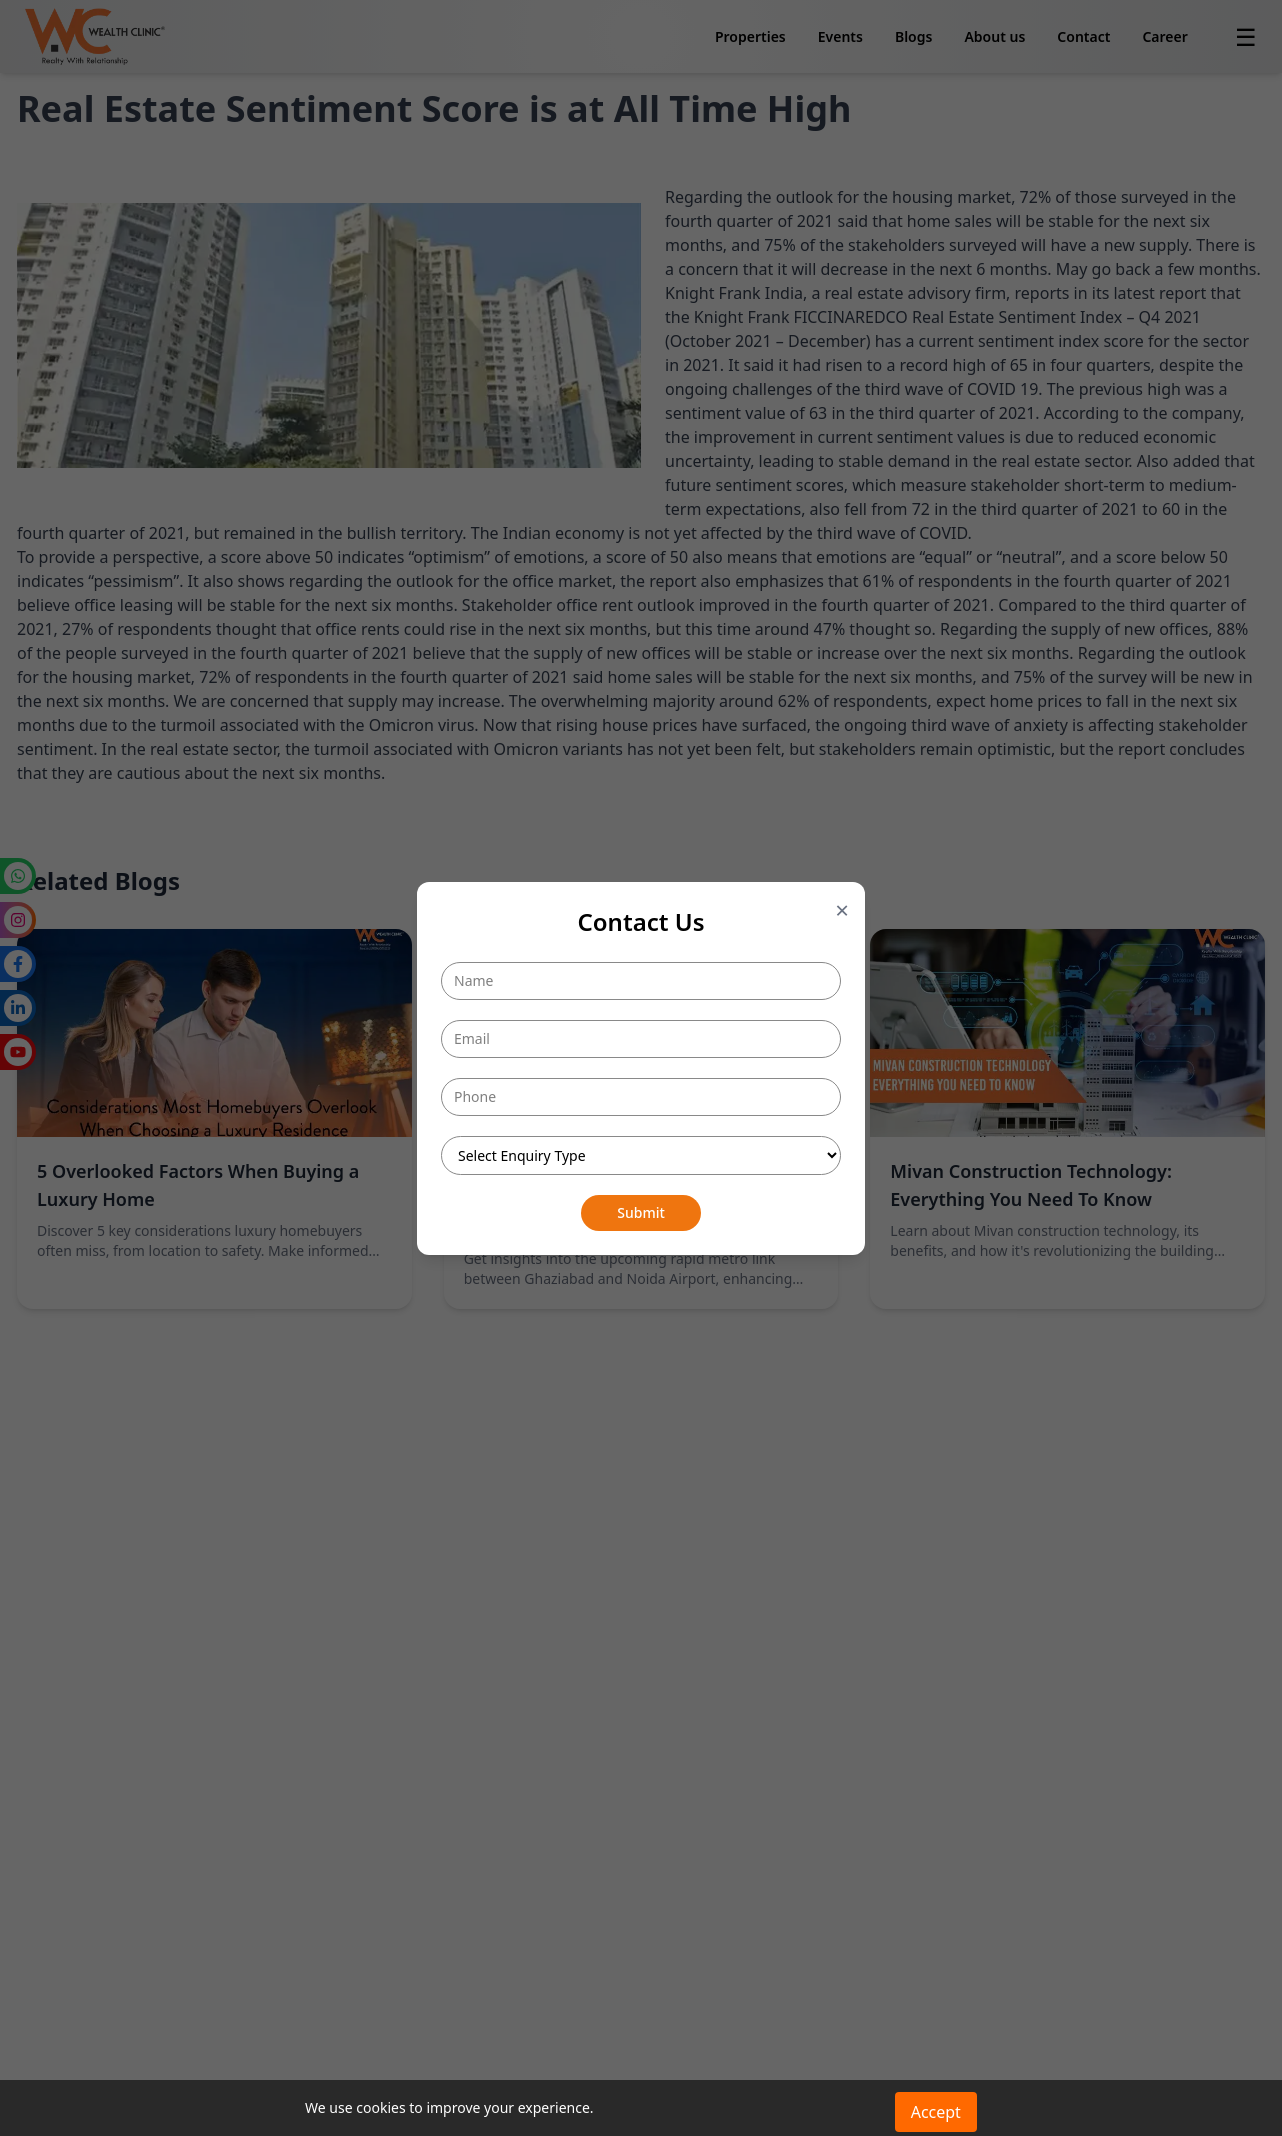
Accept (936, 2112)
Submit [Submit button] (641, 1212)
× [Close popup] (842, 910)
